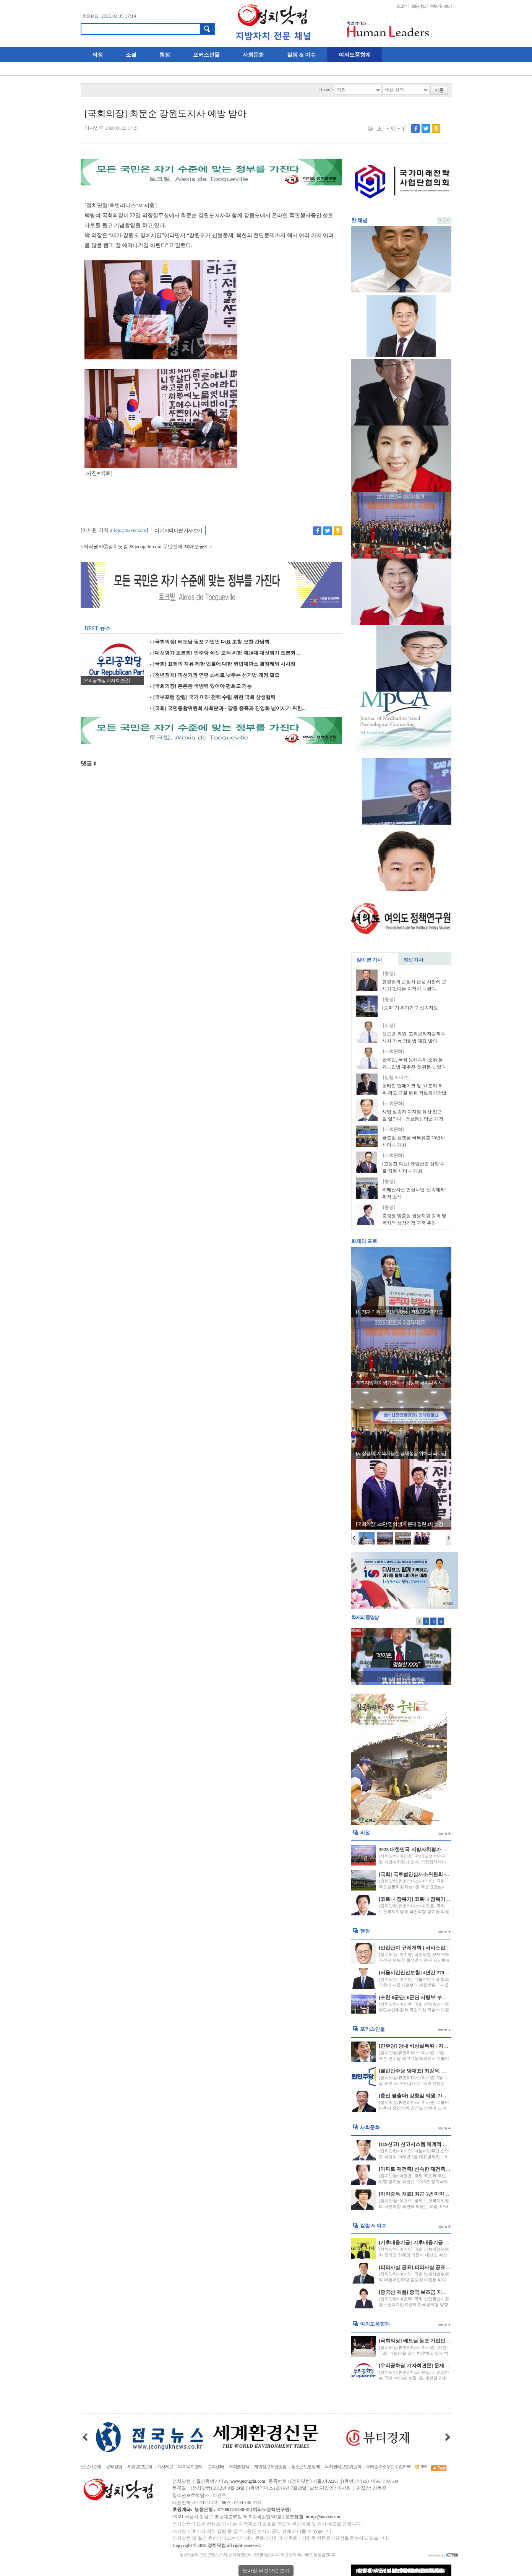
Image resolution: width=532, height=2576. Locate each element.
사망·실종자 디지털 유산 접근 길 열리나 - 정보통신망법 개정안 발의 (412, 1119)
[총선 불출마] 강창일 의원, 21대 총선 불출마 (427, 2095)
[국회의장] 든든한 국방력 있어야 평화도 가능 (201, 686)
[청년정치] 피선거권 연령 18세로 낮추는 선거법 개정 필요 (214, 675)
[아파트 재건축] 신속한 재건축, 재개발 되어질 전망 (434, 2169)
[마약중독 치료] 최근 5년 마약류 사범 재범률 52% (433, 2194)
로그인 (401, 6)
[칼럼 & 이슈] (396, 1077)
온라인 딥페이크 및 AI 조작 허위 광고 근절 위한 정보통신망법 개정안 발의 (414, 1093)
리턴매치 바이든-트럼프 (401, 1679)
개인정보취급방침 (270, 2466)
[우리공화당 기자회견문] (106, 680)
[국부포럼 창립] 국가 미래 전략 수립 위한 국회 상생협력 (213, 697)
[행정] (389, 973)
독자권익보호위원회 (343, 2466)
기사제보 (165, 2466)
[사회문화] (393, 1051)
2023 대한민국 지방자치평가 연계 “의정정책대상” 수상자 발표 (447, 1849)
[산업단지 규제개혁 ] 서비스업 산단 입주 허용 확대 (434, 1948)
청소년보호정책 (305, 2466)
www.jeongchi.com (247, 2481)
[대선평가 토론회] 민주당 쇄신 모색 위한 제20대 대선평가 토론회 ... (225, 653)
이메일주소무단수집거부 (388, 2466)
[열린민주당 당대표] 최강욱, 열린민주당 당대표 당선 (436, 2071)
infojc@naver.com (128, 530)
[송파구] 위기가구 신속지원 (410, 1007)
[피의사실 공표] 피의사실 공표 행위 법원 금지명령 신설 (439, 2267)
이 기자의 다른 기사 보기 (178, 530)
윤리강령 (114, 2466)
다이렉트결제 (190, 2466)
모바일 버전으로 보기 (266, 2570)
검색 (207, 29)
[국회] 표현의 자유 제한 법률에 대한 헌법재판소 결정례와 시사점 (222, 664)
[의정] (389, 1025)
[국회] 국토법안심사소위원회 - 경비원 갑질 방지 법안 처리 (443, 1874)
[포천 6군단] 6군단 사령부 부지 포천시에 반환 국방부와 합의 (445, 1997)
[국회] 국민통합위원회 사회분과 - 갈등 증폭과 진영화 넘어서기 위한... (228, 708)
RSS (421, 2466)
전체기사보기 (440, 6)
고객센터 (216, 2466)
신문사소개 (91, 2466)
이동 (439, 90)
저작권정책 (239, 2466)
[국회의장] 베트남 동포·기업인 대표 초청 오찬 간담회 (209, 642)
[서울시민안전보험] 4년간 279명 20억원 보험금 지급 (436, 1972)
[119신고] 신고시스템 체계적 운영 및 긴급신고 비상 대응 (440, 2144)
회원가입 (418, 6)
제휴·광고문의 (139, 2466)
